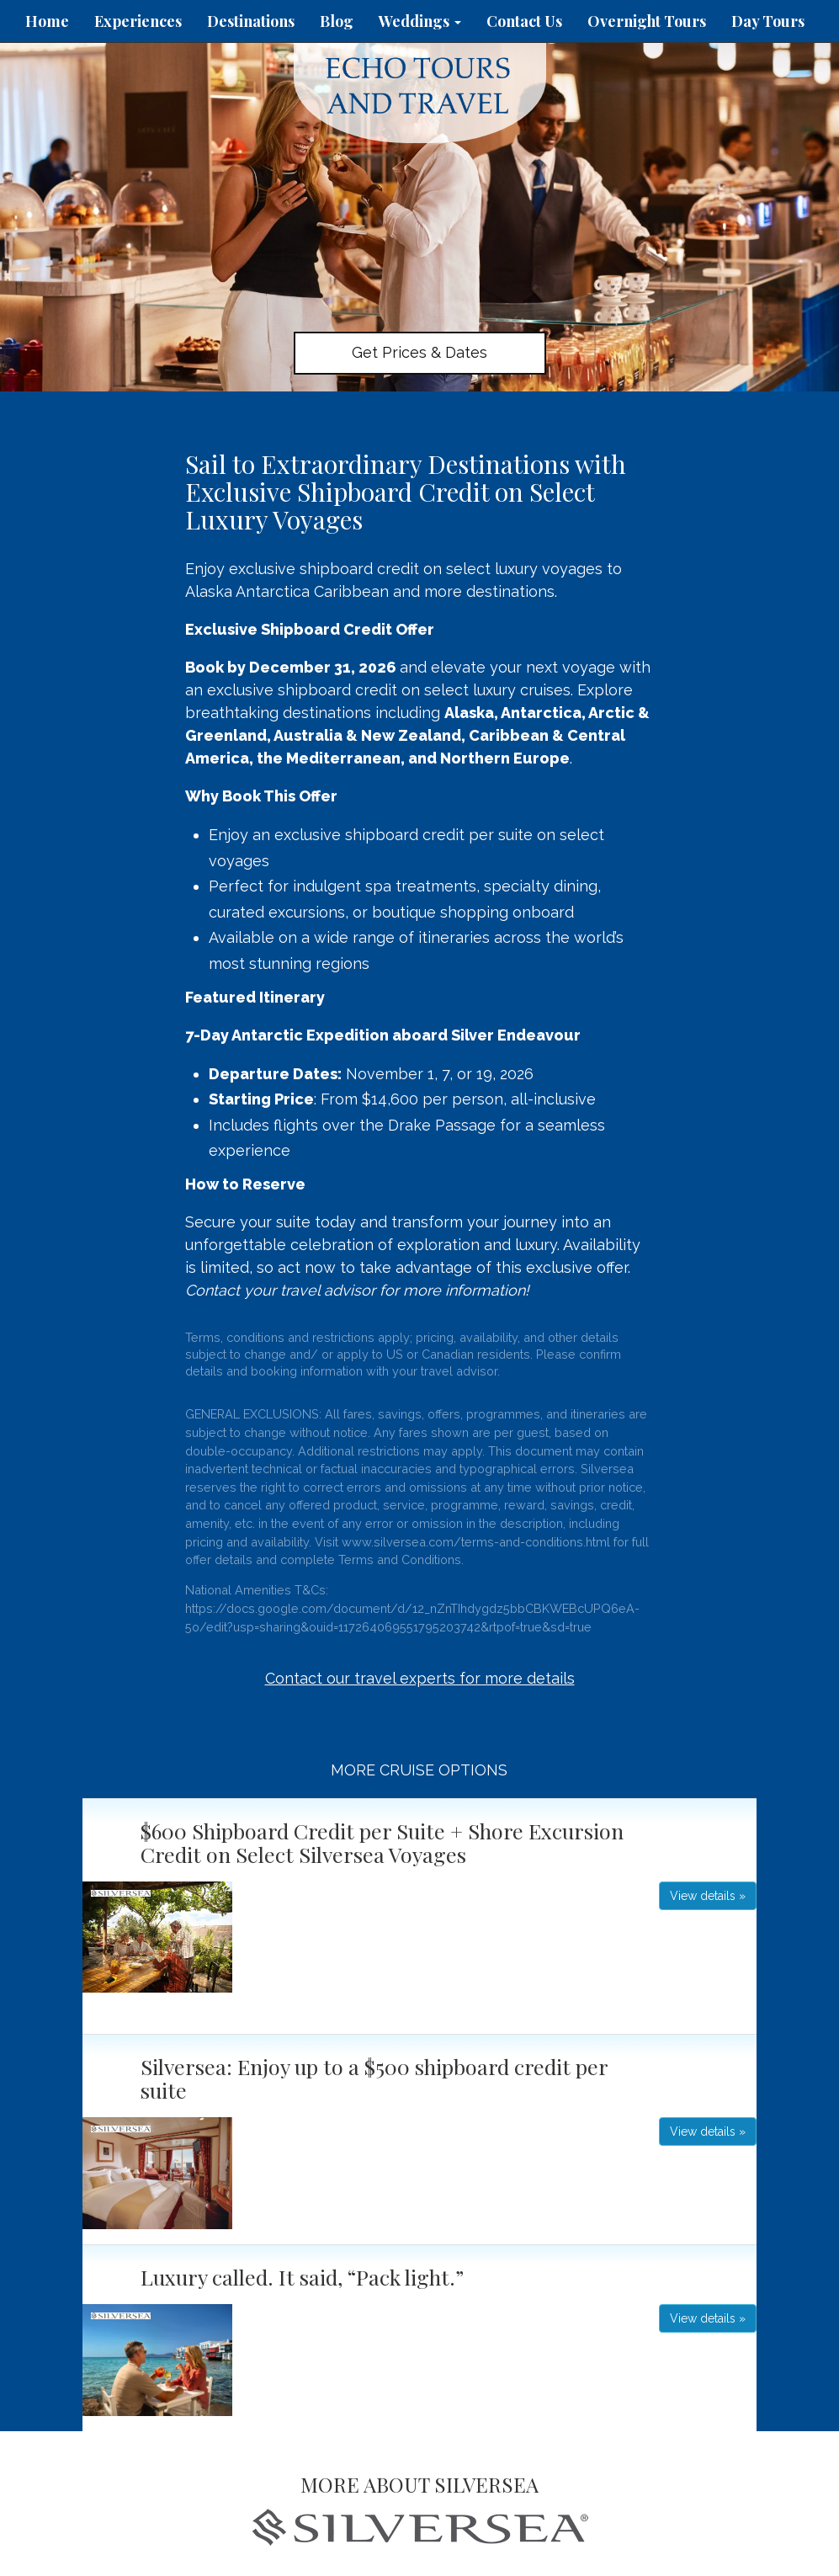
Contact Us (524, 21)
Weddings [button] (420, 21)
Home (47, 21)
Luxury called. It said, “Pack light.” (302, 2277)
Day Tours (767, 21)
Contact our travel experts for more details (420, 1678)
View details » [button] (708, 1896)
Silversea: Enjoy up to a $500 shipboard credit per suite (374, 2078)
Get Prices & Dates (419, 352)
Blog (336, 21)
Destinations (251, 21)
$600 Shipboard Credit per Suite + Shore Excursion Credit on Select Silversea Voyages (382, 1842)
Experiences (138, 21)
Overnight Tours (646, 21)
